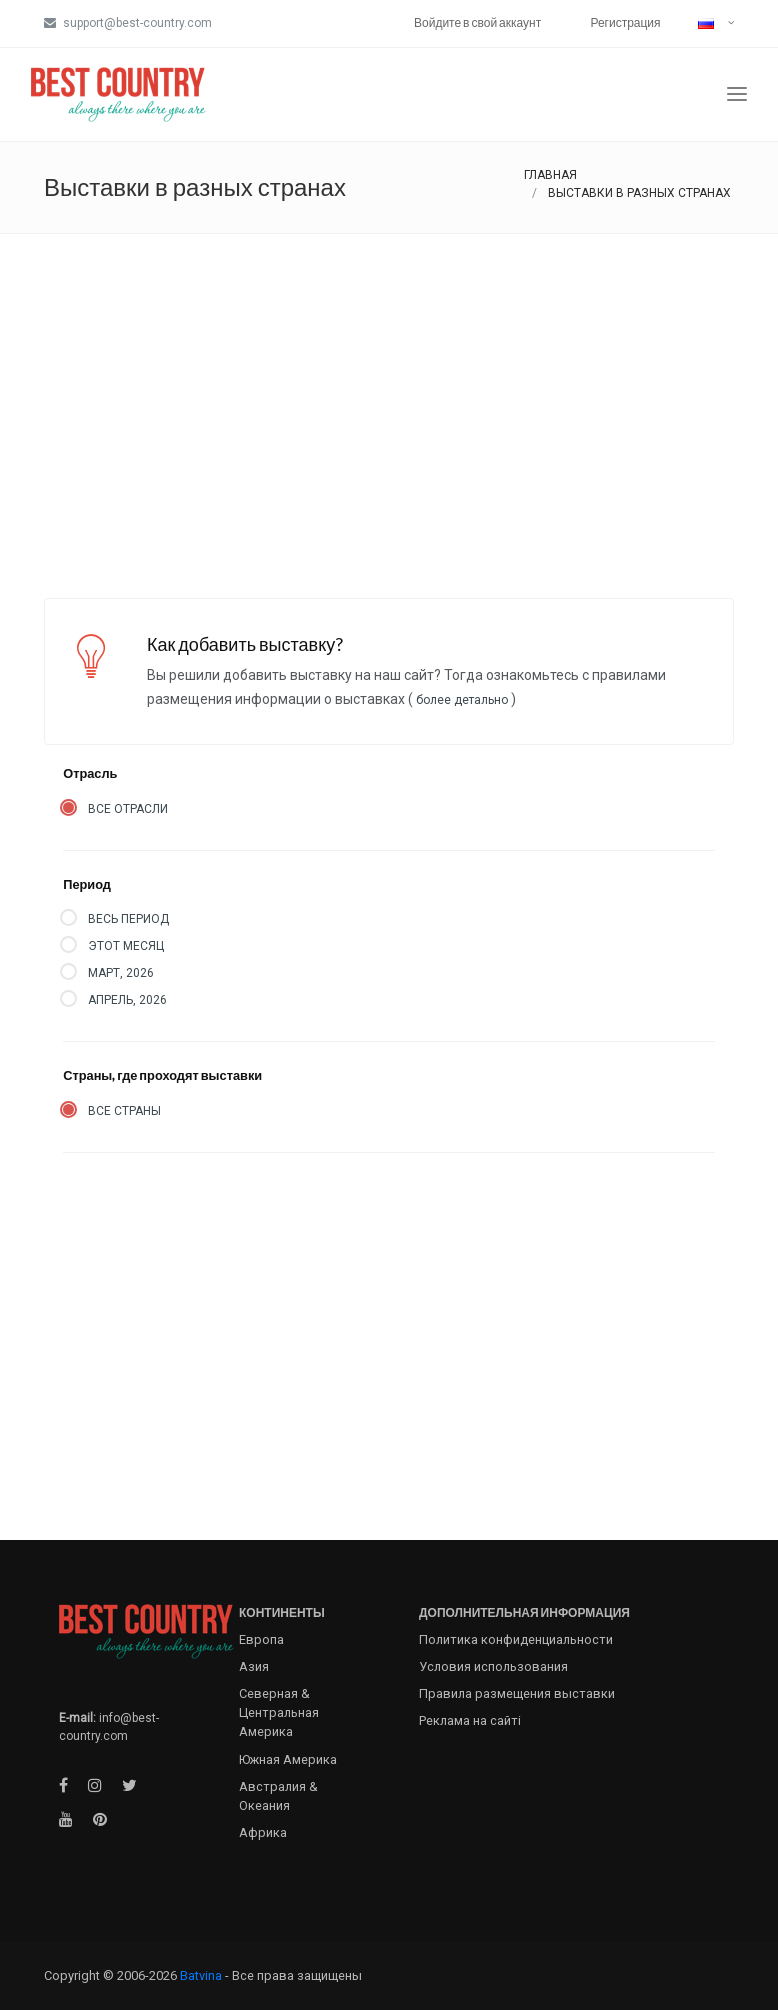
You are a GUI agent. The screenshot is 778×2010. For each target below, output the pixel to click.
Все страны (124, 1111)
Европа (261, 1639)
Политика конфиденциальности (516, 1639)
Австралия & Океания (278, 1796)
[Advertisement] (389, 384)
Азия (254, 1666)
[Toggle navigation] (737, 94)
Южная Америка (288, 1759)
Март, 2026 (121, 973)
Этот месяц (126, 946)
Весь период (128, 919)
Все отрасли (128, 809)
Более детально (462, 700)
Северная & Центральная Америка (279, 1712)
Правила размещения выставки (517, 1693)
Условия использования (493, 1666)
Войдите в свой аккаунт (477, 22)
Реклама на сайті (470, 1720)
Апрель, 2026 (127, 1000)
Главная (550, 175)
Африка (263, 1832)
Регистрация (625, 22)
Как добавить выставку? (245, 644)
